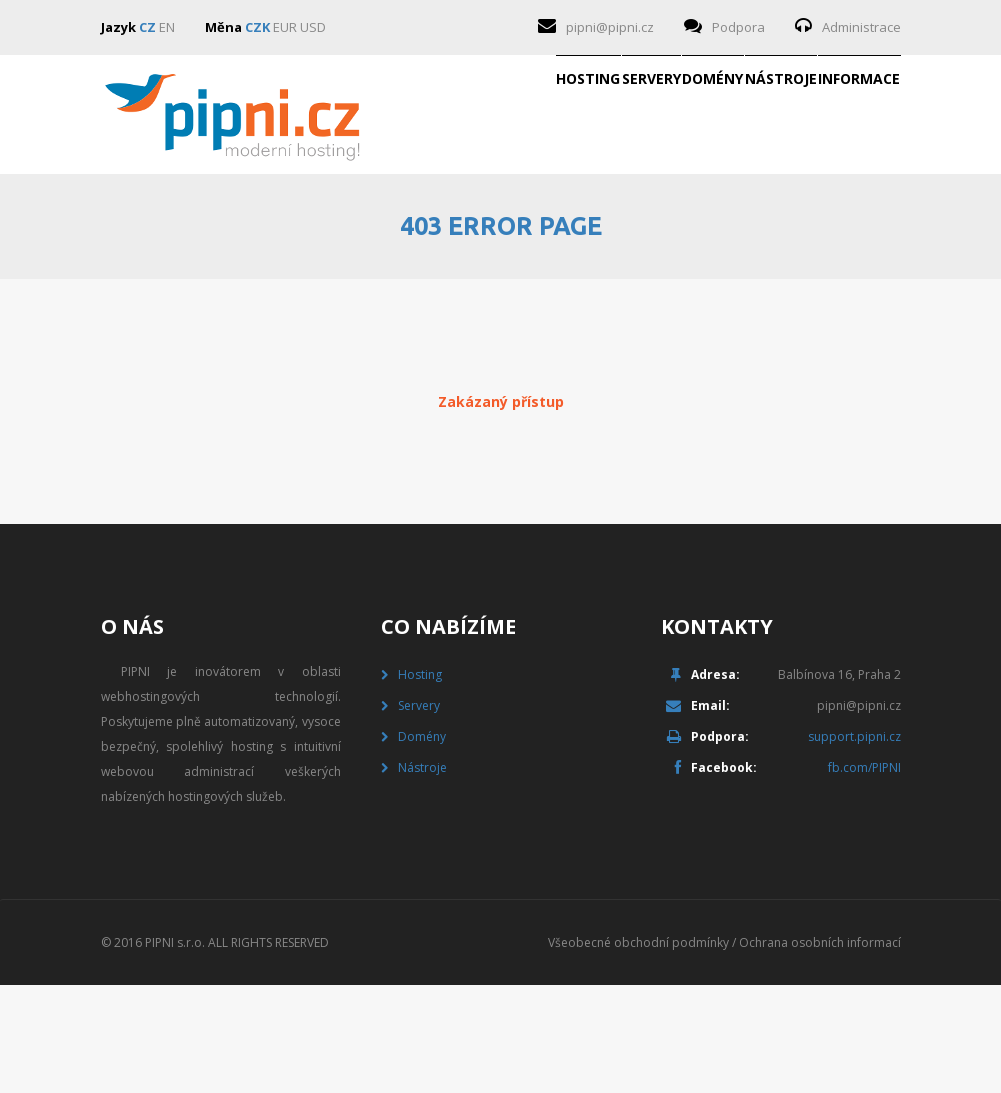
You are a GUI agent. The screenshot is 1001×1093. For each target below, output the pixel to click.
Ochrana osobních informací (820, 1050)
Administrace (861, 27)
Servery (425, 234)
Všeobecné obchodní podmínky (638, 1050)
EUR (285, 27)
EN (167, 27)
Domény (551, 234)
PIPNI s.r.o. (175, 1050)
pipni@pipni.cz (610, 27)
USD (313, 27)
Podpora (738, 27)
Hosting (298, 234)
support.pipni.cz (854, 844)
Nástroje (684, 234)
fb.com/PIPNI (864, 875)
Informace (827, 234)
